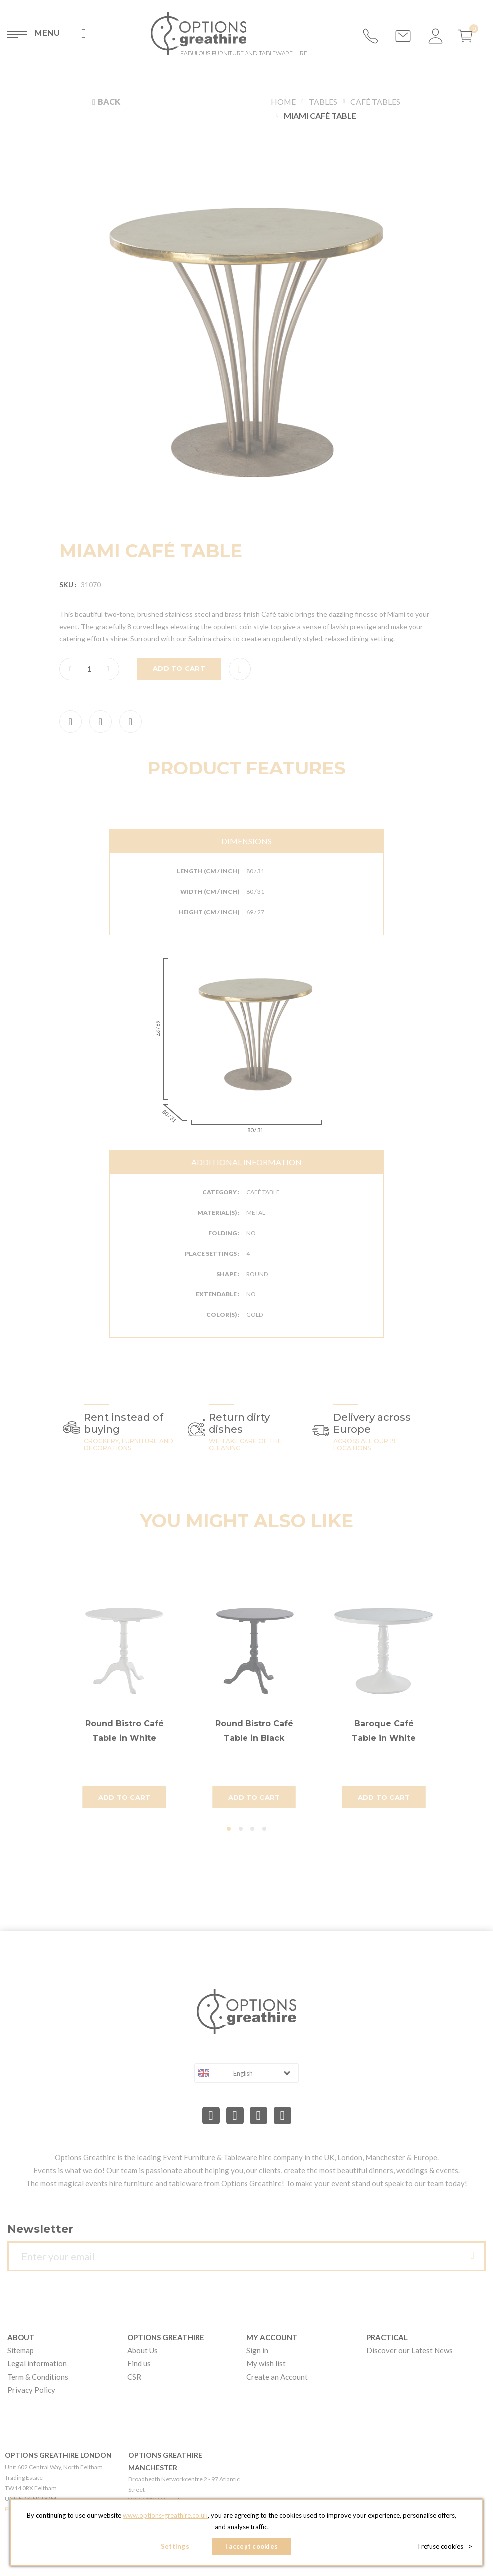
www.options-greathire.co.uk (165, 2516)
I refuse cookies (445, 2546)
